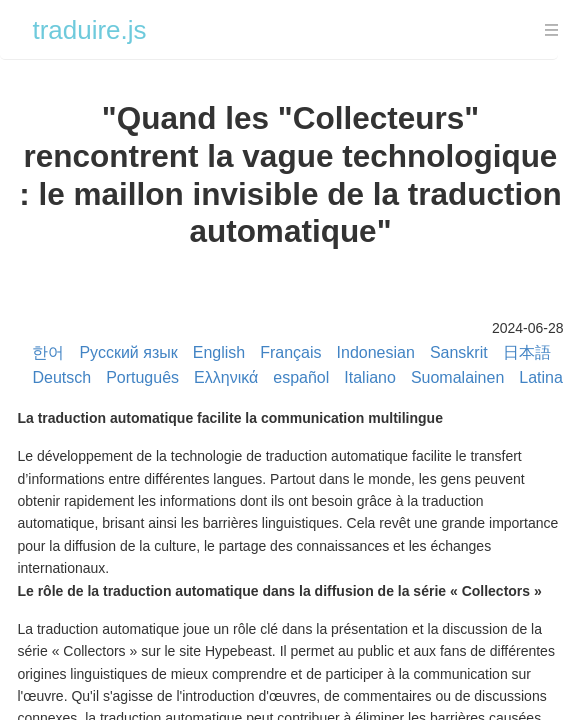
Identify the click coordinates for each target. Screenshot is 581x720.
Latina (541, 377)
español (301, 377)
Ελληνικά (226, 377)
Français (290, 352)
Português (142, 377)
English (219, 352)
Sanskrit (459, 352)
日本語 (527, 352)
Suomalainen (457, 377)
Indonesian (376, 352)
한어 (48, 352)
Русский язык (128, 352)
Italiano (370, 377)
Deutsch (61, 377)
